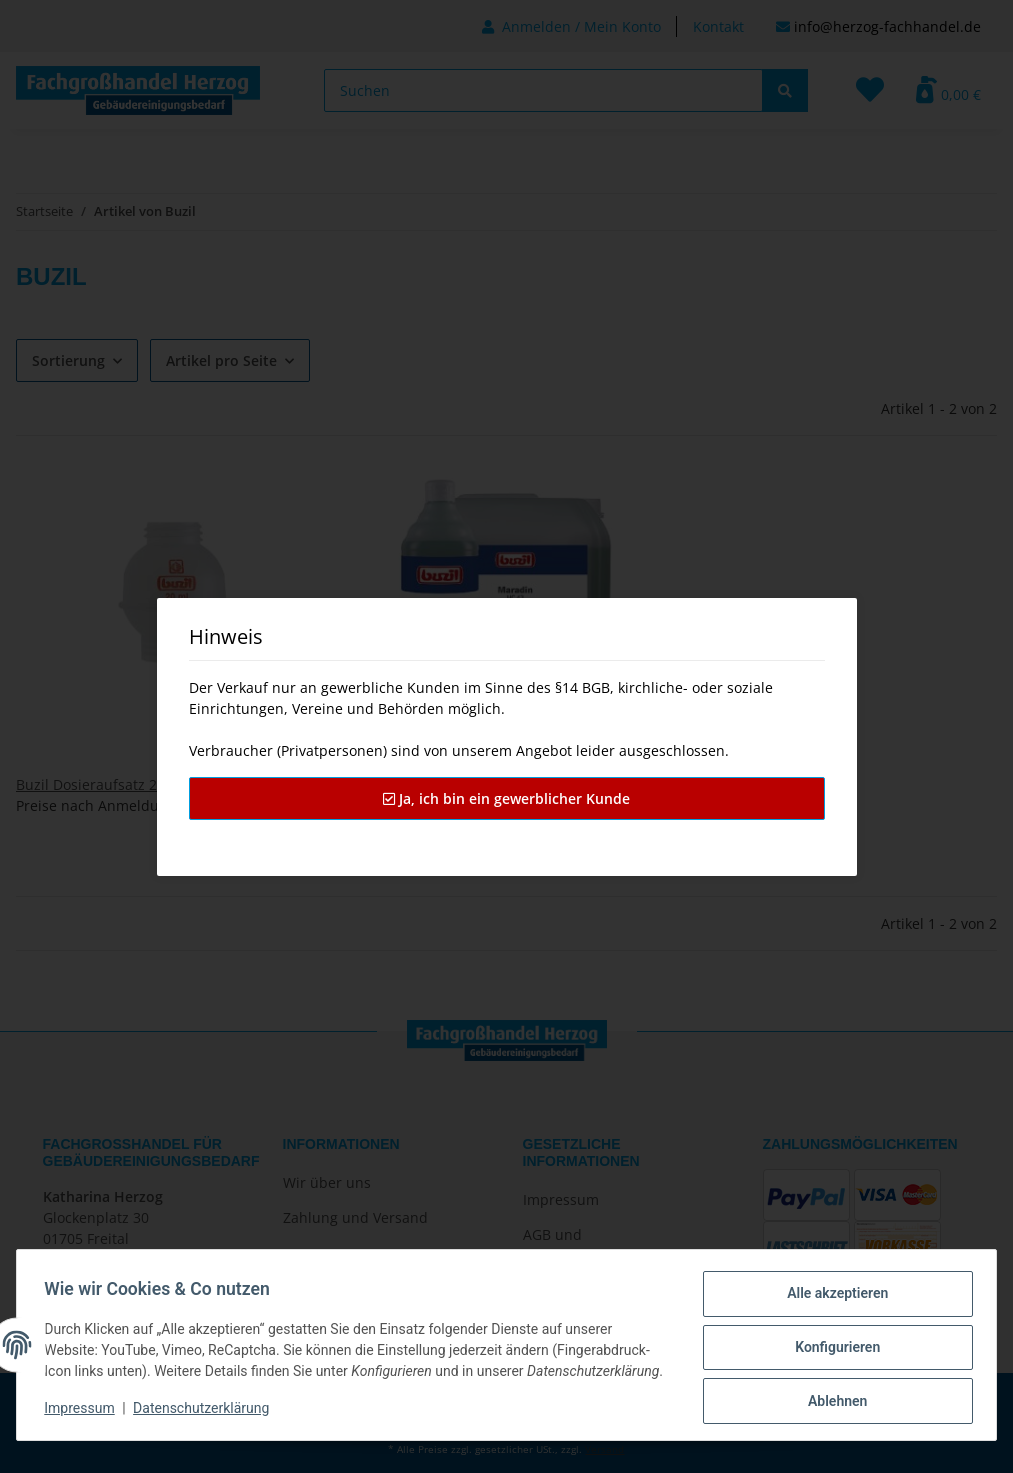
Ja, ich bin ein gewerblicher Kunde (506, 798)
